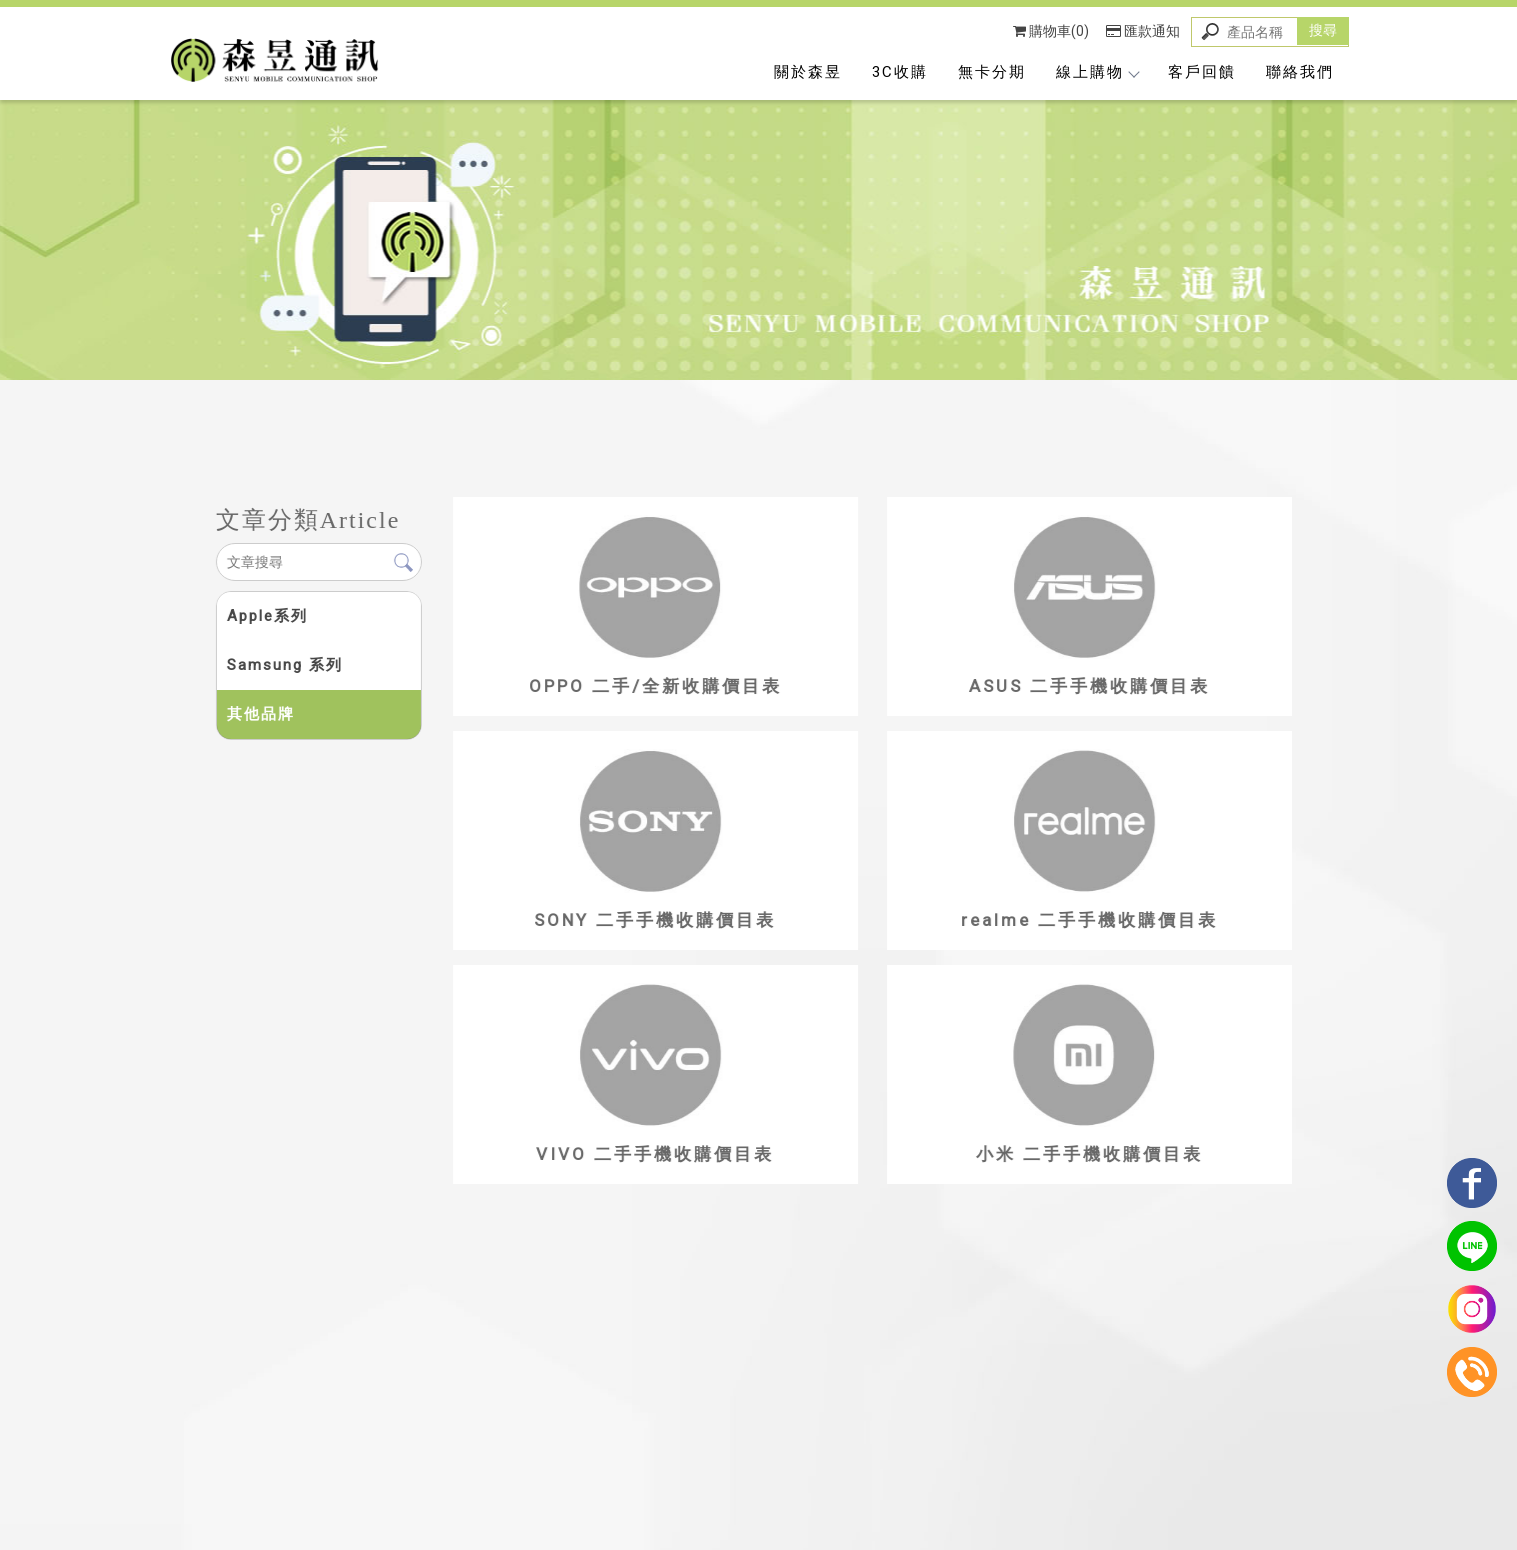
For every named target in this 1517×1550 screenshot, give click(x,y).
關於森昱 (808, 72)
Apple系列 (266, 616)
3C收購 (900, 72)
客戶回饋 (1202, 72)
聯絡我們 (1300, 72)
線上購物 (1097, 72)
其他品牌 (260, 714)
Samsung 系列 (284, 665)
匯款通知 (1143, 31)
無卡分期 (992, 72)
